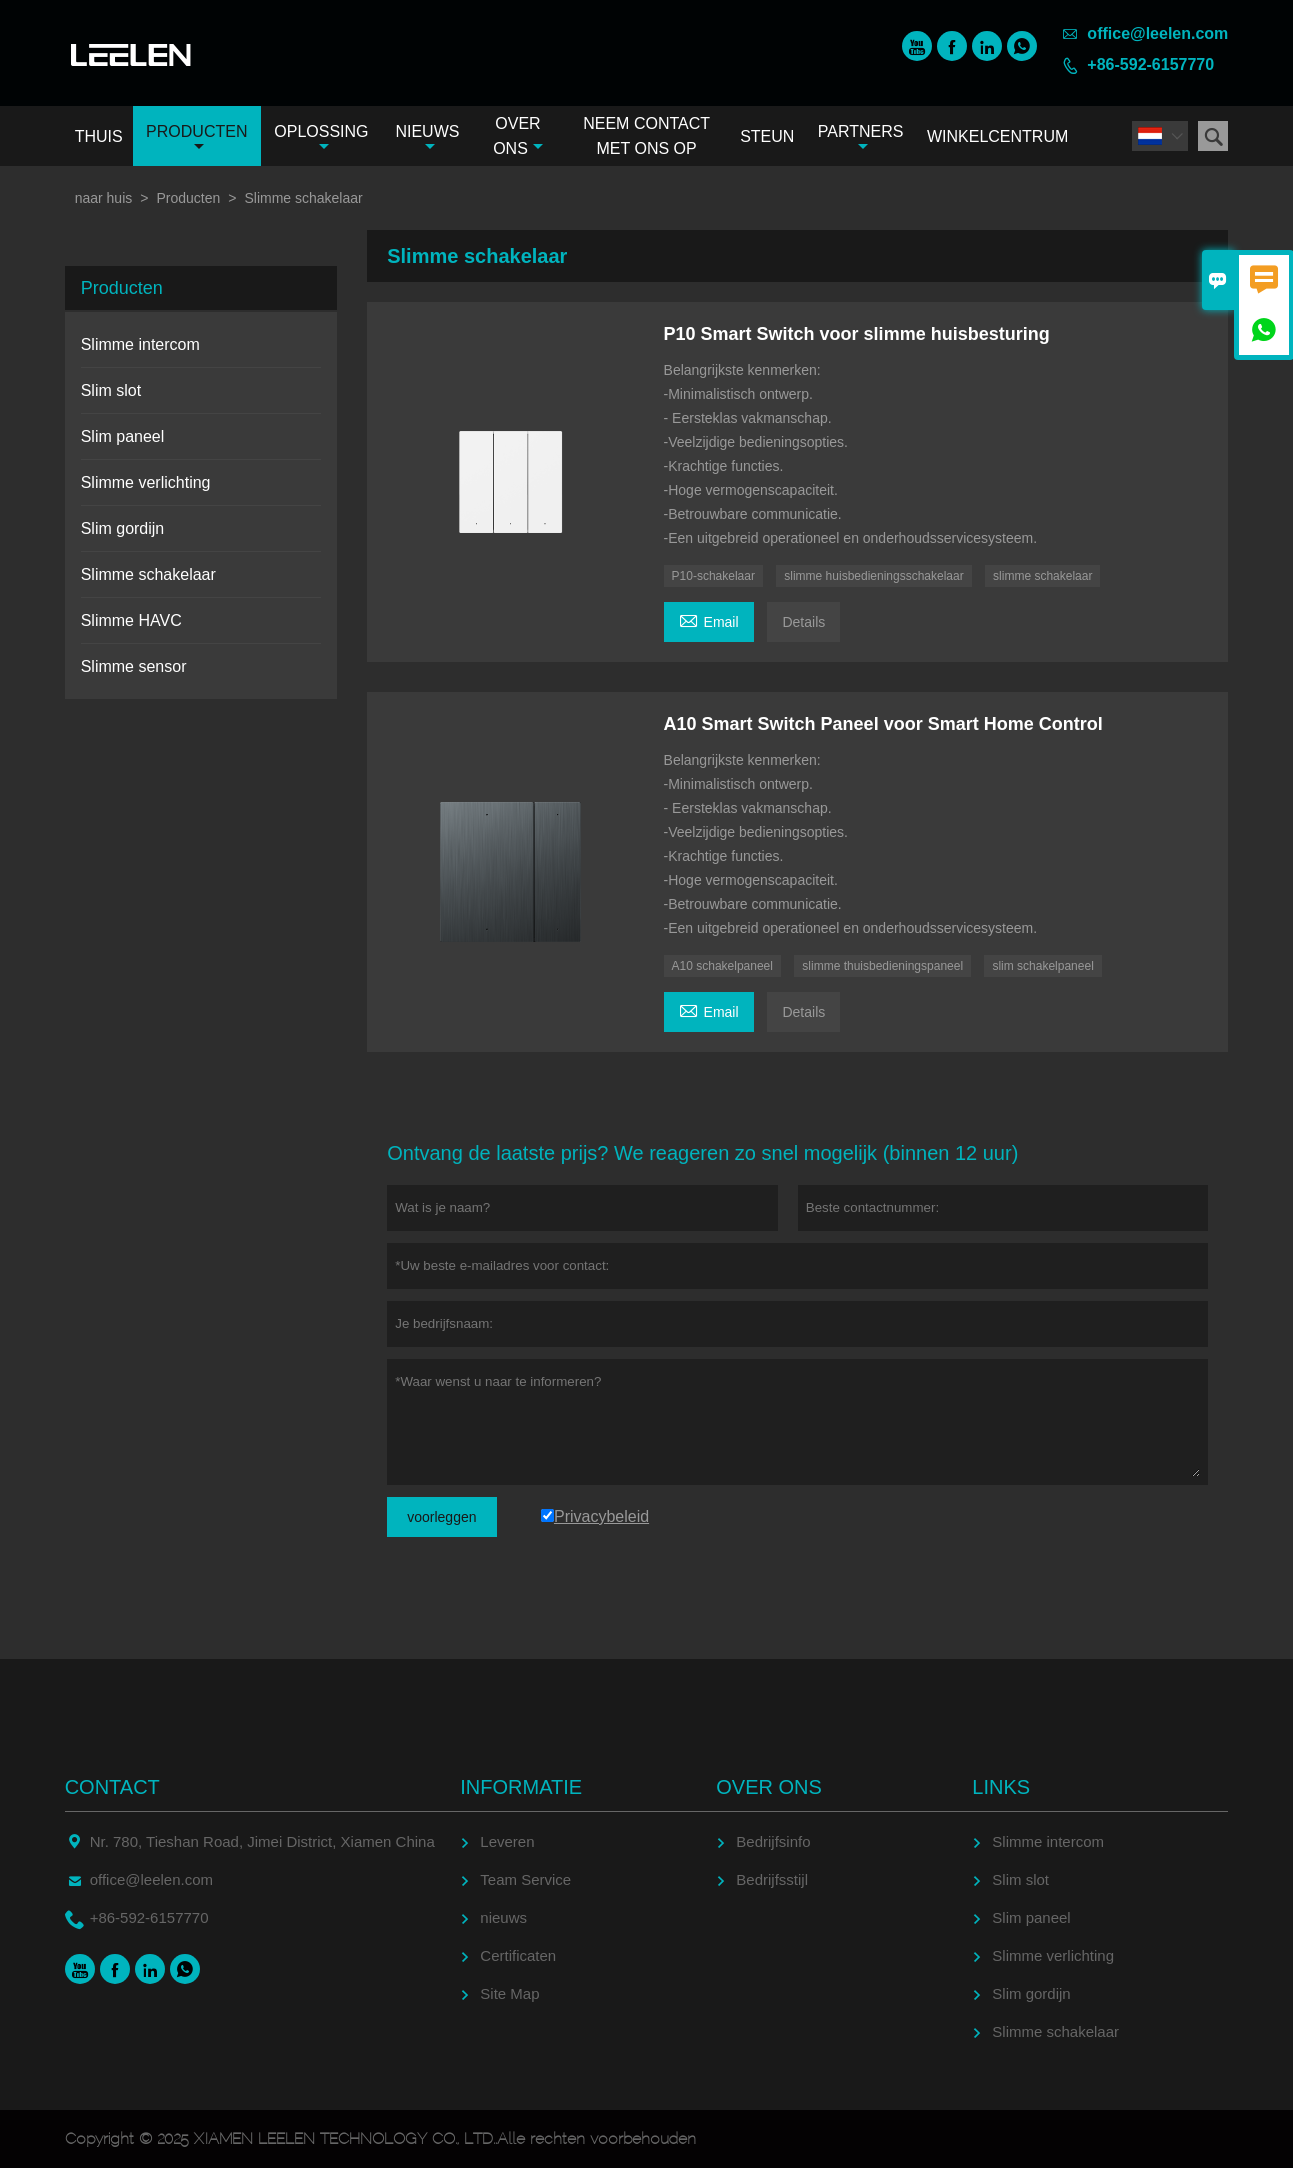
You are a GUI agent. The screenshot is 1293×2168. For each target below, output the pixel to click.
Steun (767, 136)
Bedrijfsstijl (772, 1879)
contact (112, 1787)
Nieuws (427, 138)
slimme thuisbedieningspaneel (882, 966)
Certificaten (518, 1955)
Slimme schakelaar (148, 574)
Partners (861, 138)
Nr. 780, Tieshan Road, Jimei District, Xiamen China (262, 1841)
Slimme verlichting (146, 482)
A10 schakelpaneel (722, 966)
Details (803, 622)
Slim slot (111, 390)
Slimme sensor (134, 666)
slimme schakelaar (1042, 576)
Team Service (525, 1879)
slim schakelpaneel (1042, 966)
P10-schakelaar (713, 576)
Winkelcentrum (997, 136)
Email (709, 619)
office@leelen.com (1157, 33)
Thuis (99, 136)
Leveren (507, 1841)
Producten (196, 138)
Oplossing (321, 138)
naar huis (104, 198)
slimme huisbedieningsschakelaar (873, 576)
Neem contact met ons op (646, 136)
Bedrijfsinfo (773, 1841)
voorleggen (441, 1517)
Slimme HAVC (131, 620)
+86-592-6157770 (1150, 64)
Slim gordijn (123, 528)
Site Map (509, 1993)
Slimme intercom (140, 344)
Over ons (518, 136)
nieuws (503, 1917)
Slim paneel (123, 436)
